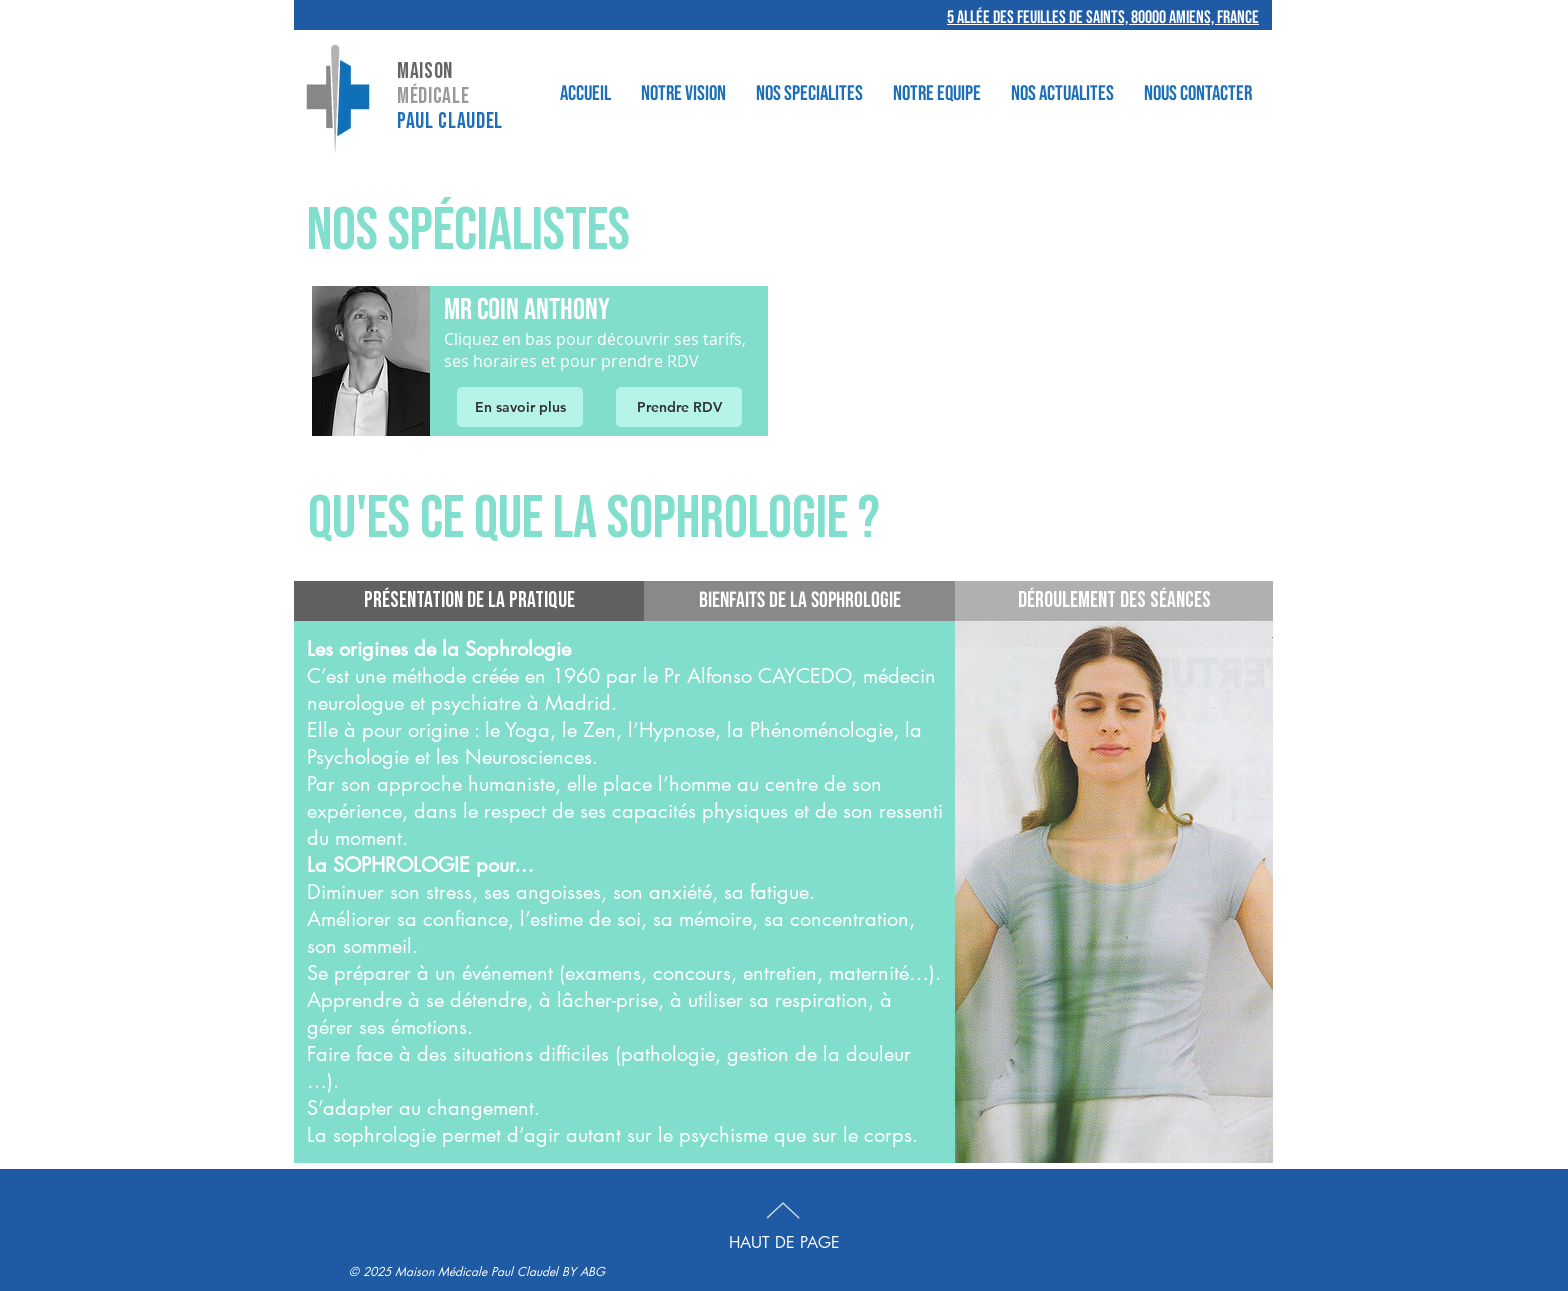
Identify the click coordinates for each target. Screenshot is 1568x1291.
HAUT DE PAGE (784, 1242)
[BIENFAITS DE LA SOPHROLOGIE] (799, 601)
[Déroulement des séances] (1114, 601)
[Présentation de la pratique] (469, 601)
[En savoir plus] (520, 407)
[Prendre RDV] (679, 407)
